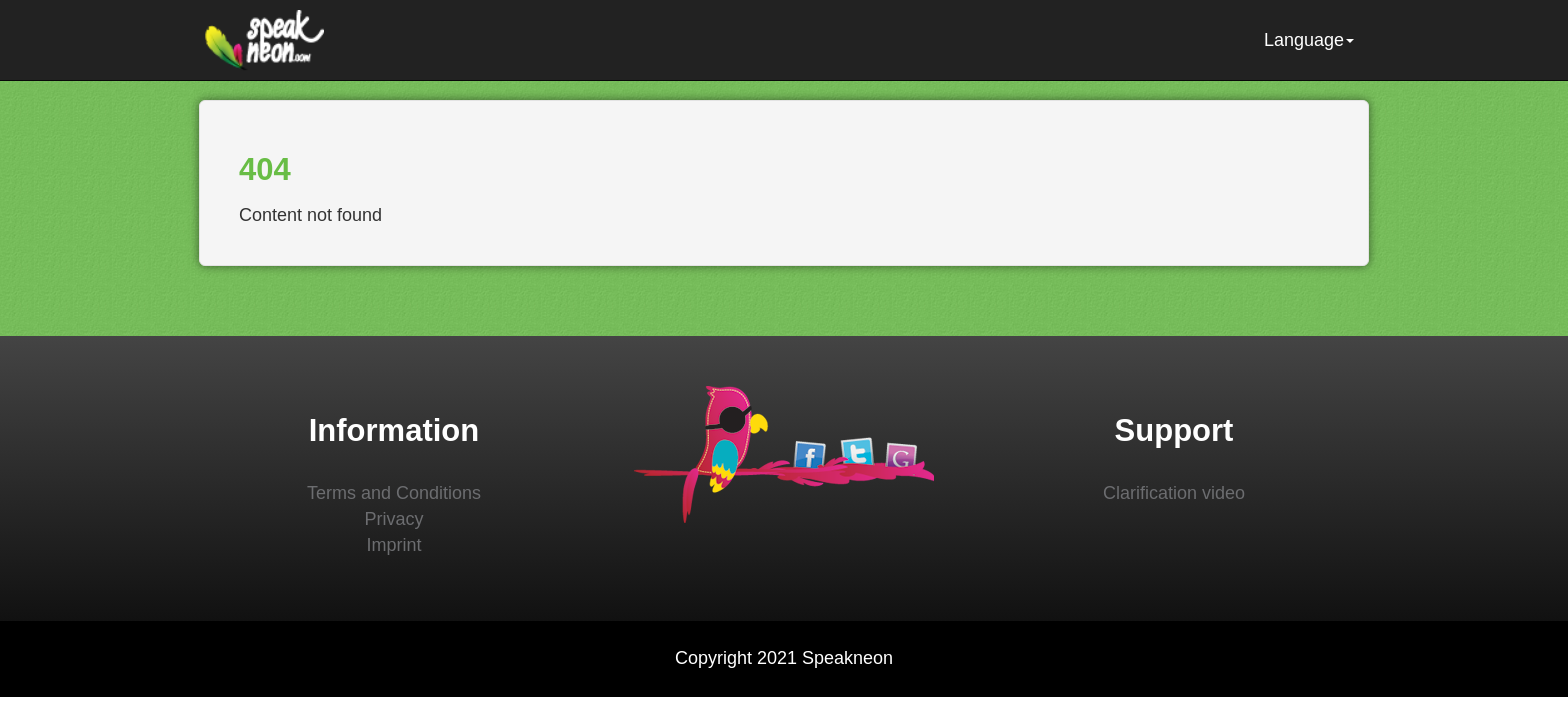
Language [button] (1309, 40)
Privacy (393, 519)
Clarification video (1174, 493)
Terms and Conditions (394, 493)
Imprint (393, 545)
